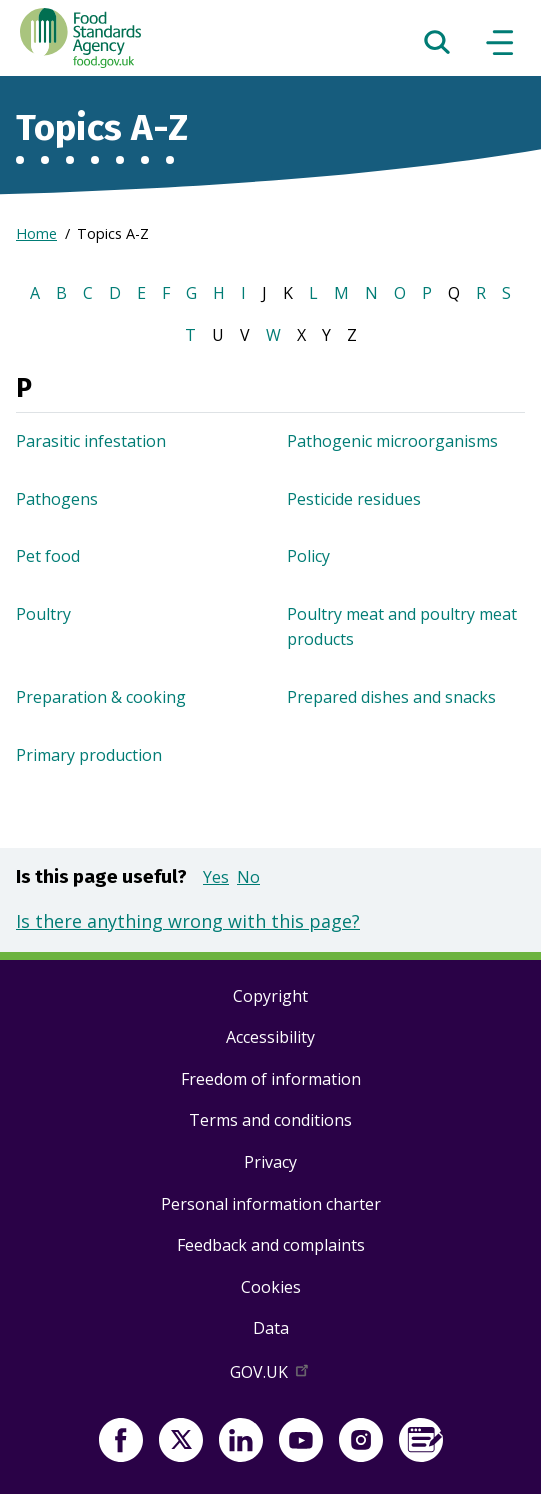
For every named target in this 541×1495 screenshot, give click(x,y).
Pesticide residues (354, 499)
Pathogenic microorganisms (392, 441)
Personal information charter (271, 1204)
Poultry (43, 614)
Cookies (271, 1287)
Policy (308, 556)
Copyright (270, 996)
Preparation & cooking (101, 697)
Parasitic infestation (91, 441)
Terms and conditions (270, 1120)
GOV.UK (271, 1376)
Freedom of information (271, 1079)
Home (36, 233)
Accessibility (270, 1037)
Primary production (89, 755)
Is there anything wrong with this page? (188, 921)
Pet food (48, 556)
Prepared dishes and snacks (391, 697)
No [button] (248, 877)
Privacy (270, 1162)
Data (271, 1328)
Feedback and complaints (271, 1245)
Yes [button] (216, 877)
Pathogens (57, 499)
